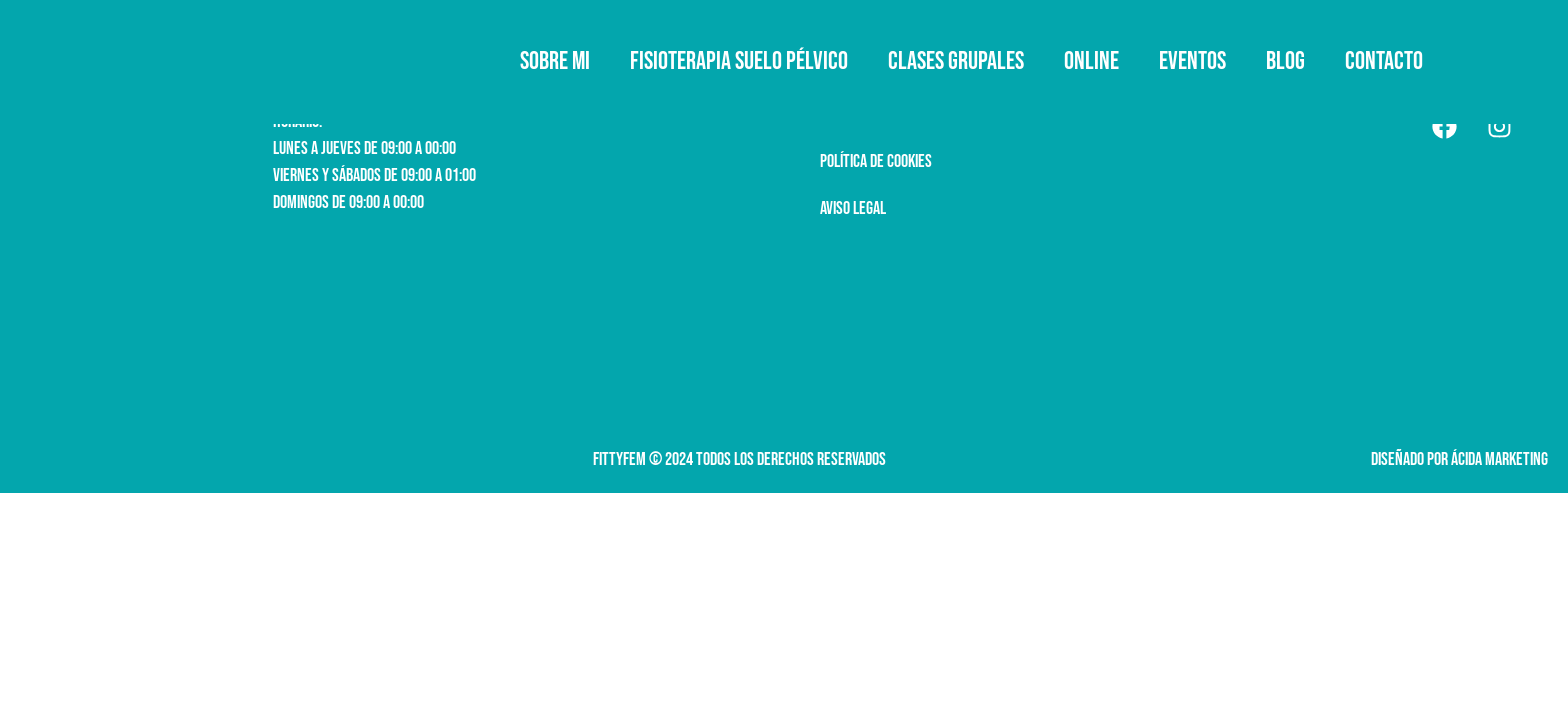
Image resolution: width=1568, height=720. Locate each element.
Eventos (1192, 61)
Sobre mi (555, 61)
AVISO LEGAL (853, 208)
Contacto (1384, 61)
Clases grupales (956, 61)
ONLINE (1091, 61)
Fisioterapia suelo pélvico (739, 61)
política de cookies (876, 161)
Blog (1285, 61)
